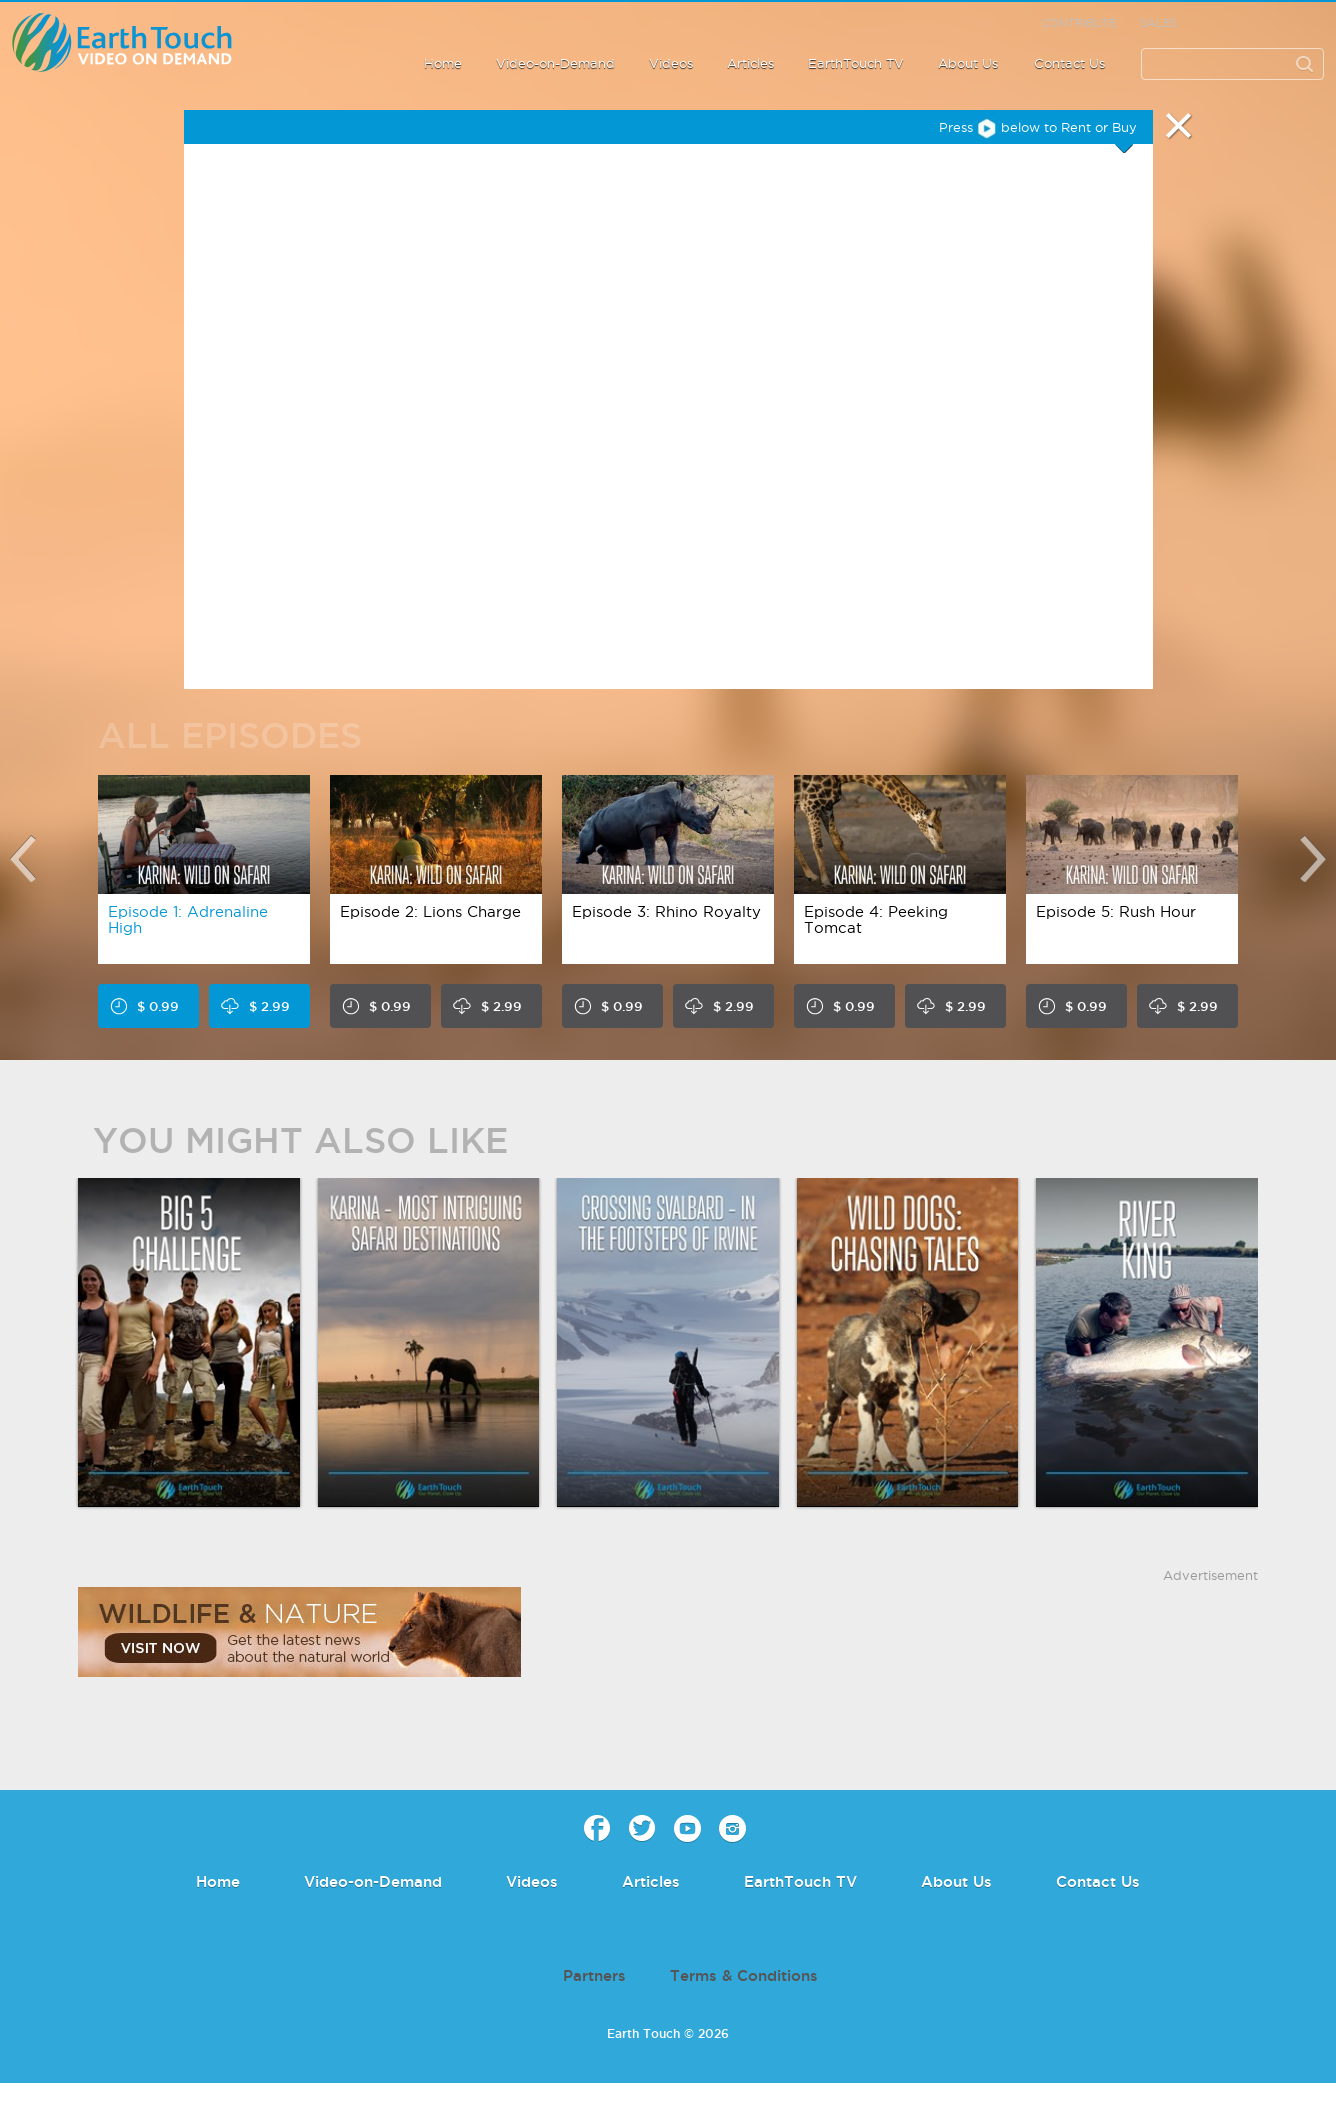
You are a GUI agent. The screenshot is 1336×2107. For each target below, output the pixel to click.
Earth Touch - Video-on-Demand (144, 42)
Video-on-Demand (555, 63)
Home (443, 63)
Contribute (1079, 23)
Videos (671, 63)
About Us (968, 63)
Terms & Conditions (744, 1975)
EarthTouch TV (856, 63)
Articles (750, 63)
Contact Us (1069, 63)
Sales (1158, 23)
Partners (594, 1975)
